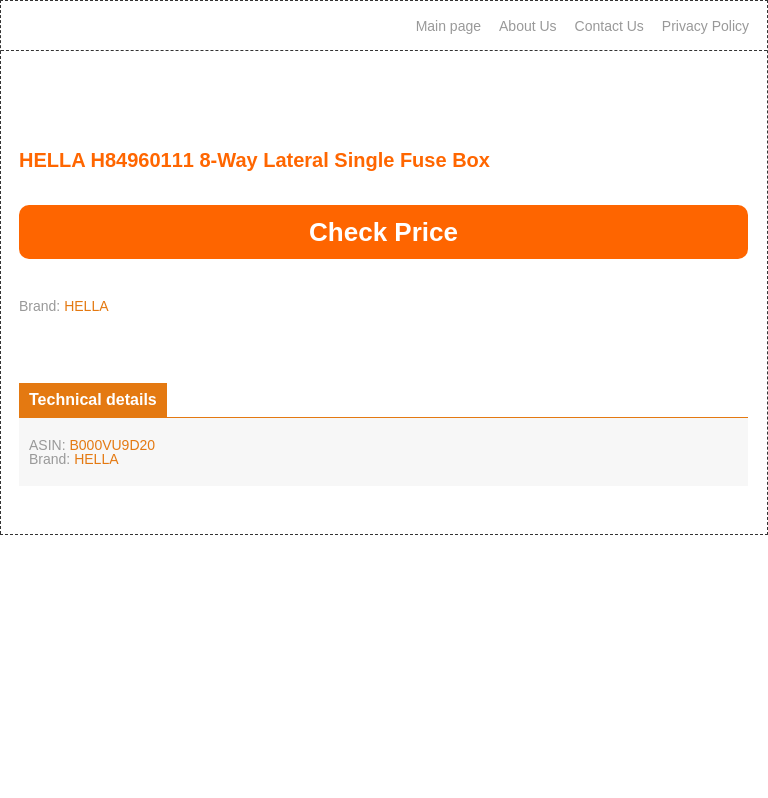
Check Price (383, 232)
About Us (528, 26)
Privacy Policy (705, 26)
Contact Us (609, 26)
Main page (448, 26)
